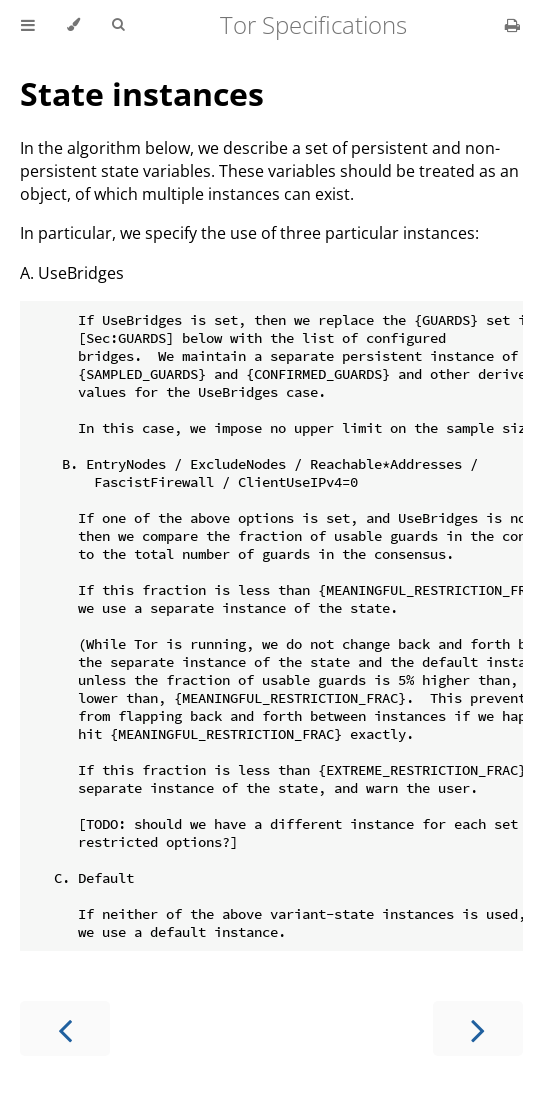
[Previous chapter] (65, 1028)
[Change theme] (73, 25)
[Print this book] (512, 25)
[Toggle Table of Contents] (28, 25)
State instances (142, 93)
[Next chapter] (478, 1028)
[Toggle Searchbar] (118, 25)
